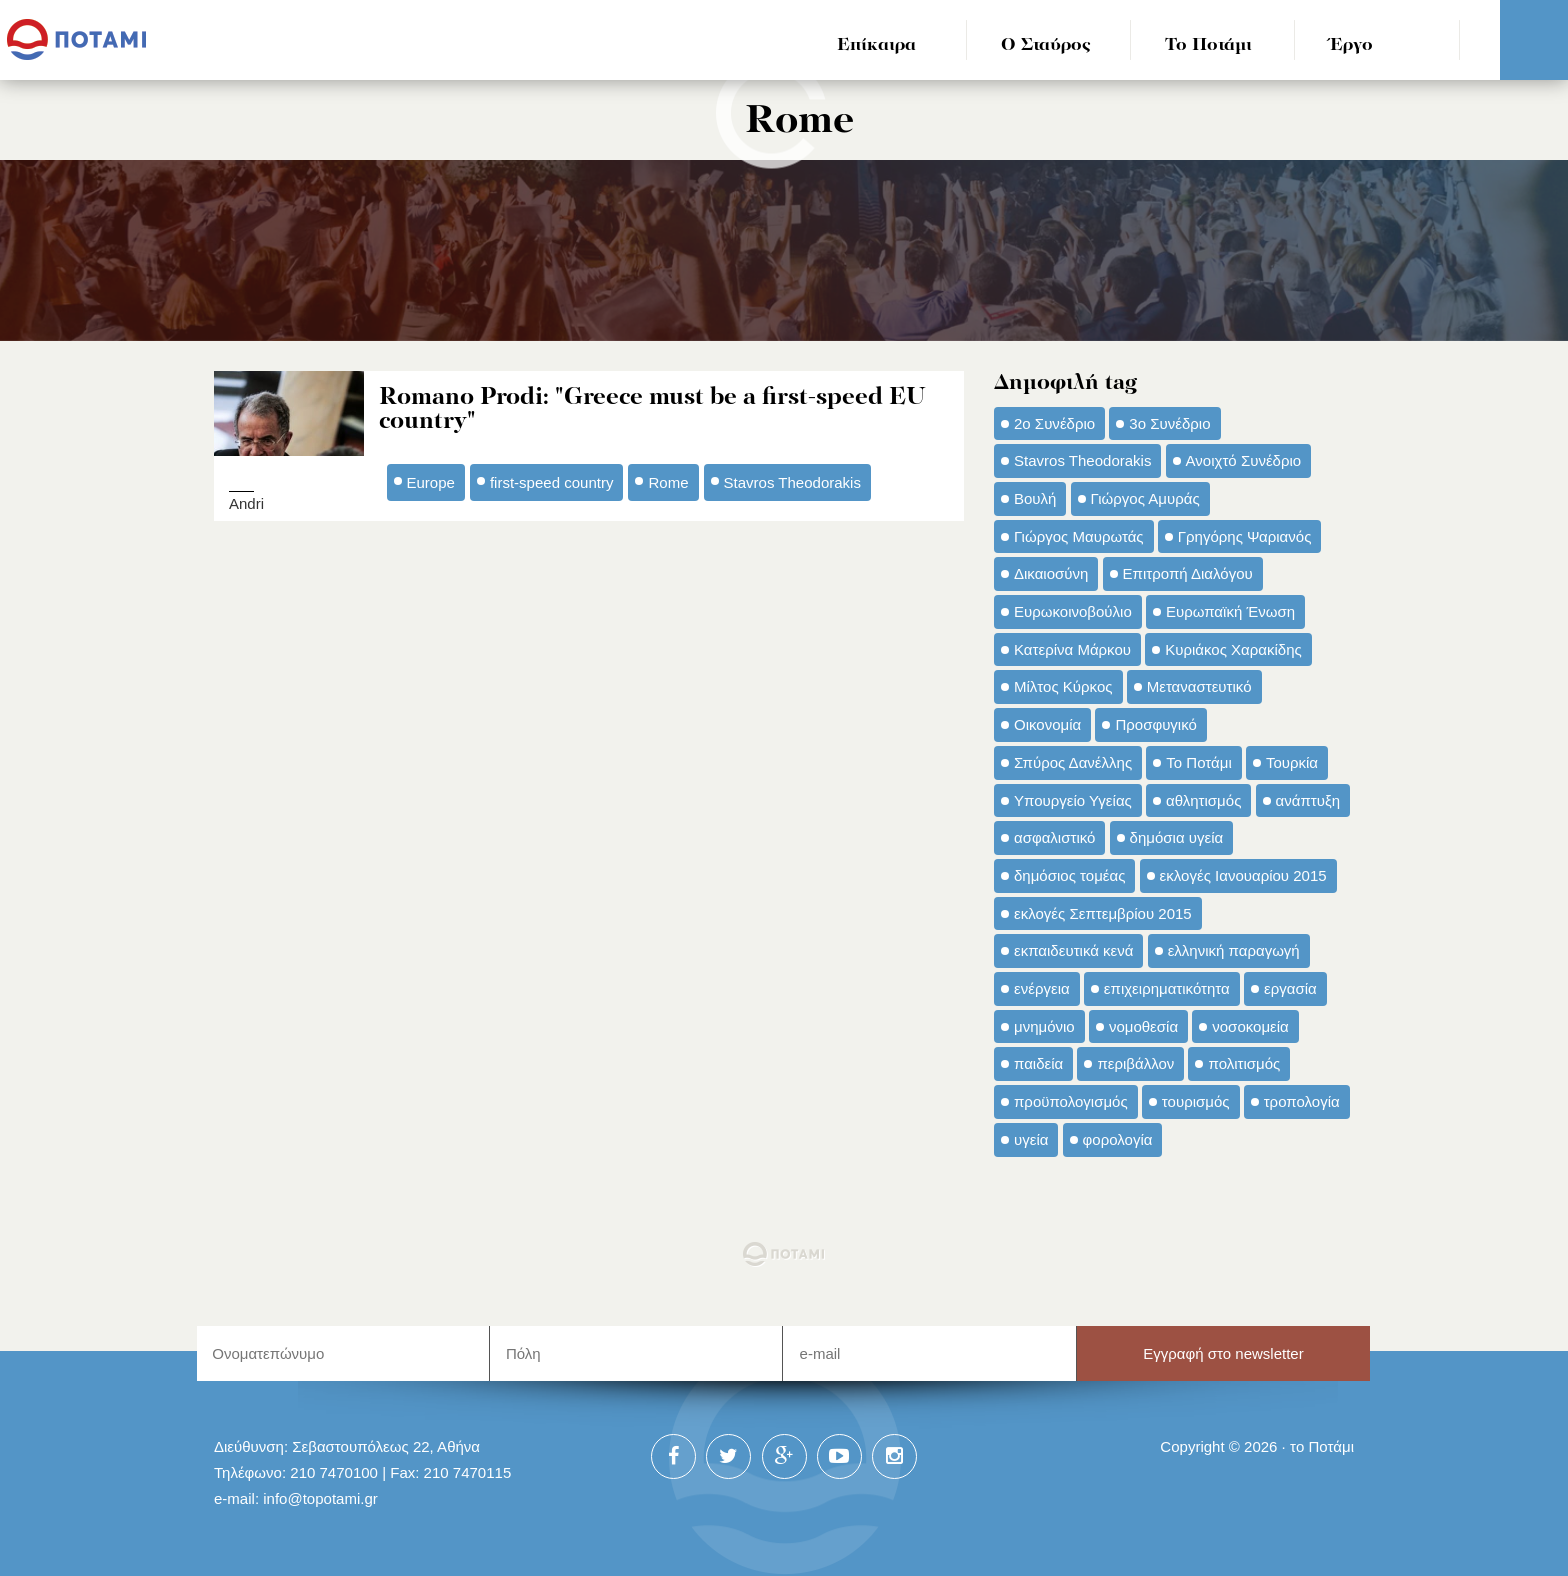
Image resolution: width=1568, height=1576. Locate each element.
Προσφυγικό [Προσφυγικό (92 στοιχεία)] (1155, 724)
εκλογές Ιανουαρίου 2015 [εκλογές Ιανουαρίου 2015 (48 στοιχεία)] (1243, 875)
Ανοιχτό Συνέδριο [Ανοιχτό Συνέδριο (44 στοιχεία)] (1244, 460)
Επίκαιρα (876, 45)
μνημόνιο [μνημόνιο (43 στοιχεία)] (1044, 1026)
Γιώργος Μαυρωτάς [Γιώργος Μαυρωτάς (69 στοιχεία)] (1079, 536)
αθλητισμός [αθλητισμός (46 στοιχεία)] (1203, 800)
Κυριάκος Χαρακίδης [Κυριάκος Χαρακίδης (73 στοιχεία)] (1233, 649)
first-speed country (552, 481)
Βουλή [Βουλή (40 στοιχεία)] (1035, 498)
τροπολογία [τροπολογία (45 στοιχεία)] (1302, 1101)
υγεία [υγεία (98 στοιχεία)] (1031, 1139)
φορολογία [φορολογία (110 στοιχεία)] (1118, 1139)
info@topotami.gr (320, 1498)
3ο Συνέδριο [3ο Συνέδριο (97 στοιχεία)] (1169, 423)
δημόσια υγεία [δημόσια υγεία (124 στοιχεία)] (1177, 837)
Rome (668, 481)
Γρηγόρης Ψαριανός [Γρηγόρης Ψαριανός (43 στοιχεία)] (1245, 536)
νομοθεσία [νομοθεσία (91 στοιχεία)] (1143, 1026)
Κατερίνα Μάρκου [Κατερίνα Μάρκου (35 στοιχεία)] (1072, 649)
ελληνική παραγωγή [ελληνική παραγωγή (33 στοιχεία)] (1234, 950)
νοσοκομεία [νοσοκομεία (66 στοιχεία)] (1250, 1026)
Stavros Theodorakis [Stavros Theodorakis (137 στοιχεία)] (1082, 460)
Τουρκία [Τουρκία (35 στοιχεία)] (1292, 762)
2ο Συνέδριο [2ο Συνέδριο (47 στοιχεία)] (1054, 423)
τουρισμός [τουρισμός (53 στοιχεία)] (1196, 1101)
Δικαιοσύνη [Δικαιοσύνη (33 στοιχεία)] (1051, 573)
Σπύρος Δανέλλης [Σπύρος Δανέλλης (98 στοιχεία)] (1073, 762)
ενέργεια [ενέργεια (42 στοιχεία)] (1042, 988)
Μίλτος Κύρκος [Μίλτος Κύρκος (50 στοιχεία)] (1063, 686)
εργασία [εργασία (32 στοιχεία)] (1290, 988)
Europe (431, 481)
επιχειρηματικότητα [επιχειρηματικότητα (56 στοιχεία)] (1167, 988)
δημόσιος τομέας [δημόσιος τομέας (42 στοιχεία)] (1069, 875)
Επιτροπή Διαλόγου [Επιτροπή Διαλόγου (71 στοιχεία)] (1188, 573)
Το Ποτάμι (1208, 45)
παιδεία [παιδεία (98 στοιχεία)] (1038, 1063)
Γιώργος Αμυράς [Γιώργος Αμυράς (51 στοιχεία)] (1145, 498)
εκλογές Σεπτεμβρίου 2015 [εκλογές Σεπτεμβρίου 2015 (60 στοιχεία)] (1103, 913)
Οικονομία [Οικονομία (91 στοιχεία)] (1047, 724)
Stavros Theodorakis (792, 481)
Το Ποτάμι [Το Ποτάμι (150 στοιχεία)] (1198, 762)
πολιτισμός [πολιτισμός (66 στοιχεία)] (1244, 1063)
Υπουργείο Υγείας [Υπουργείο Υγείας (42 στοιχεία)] (1073, 800)
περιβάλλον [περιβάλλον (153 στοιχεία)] (1135, 1063)
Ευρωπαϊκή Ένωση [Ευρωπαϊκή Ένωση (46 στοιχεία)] (1230, 611)
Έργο (1351, 45)
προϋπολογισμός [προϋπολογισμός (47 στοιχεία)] (1071, 1101)
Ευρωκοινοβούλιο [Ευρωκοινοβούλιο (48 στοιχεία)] (1073, 611)
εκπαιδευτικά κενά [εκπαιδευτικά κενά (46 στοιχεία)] (1073, 950)
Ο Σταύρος (1046, 45)
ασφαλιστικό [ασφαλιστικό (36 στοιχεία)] (1054, 837)
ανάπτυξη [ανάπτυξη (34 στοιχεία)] (1308, 800)
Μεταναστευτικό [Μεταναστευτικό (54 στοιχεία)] (1199, 686)
